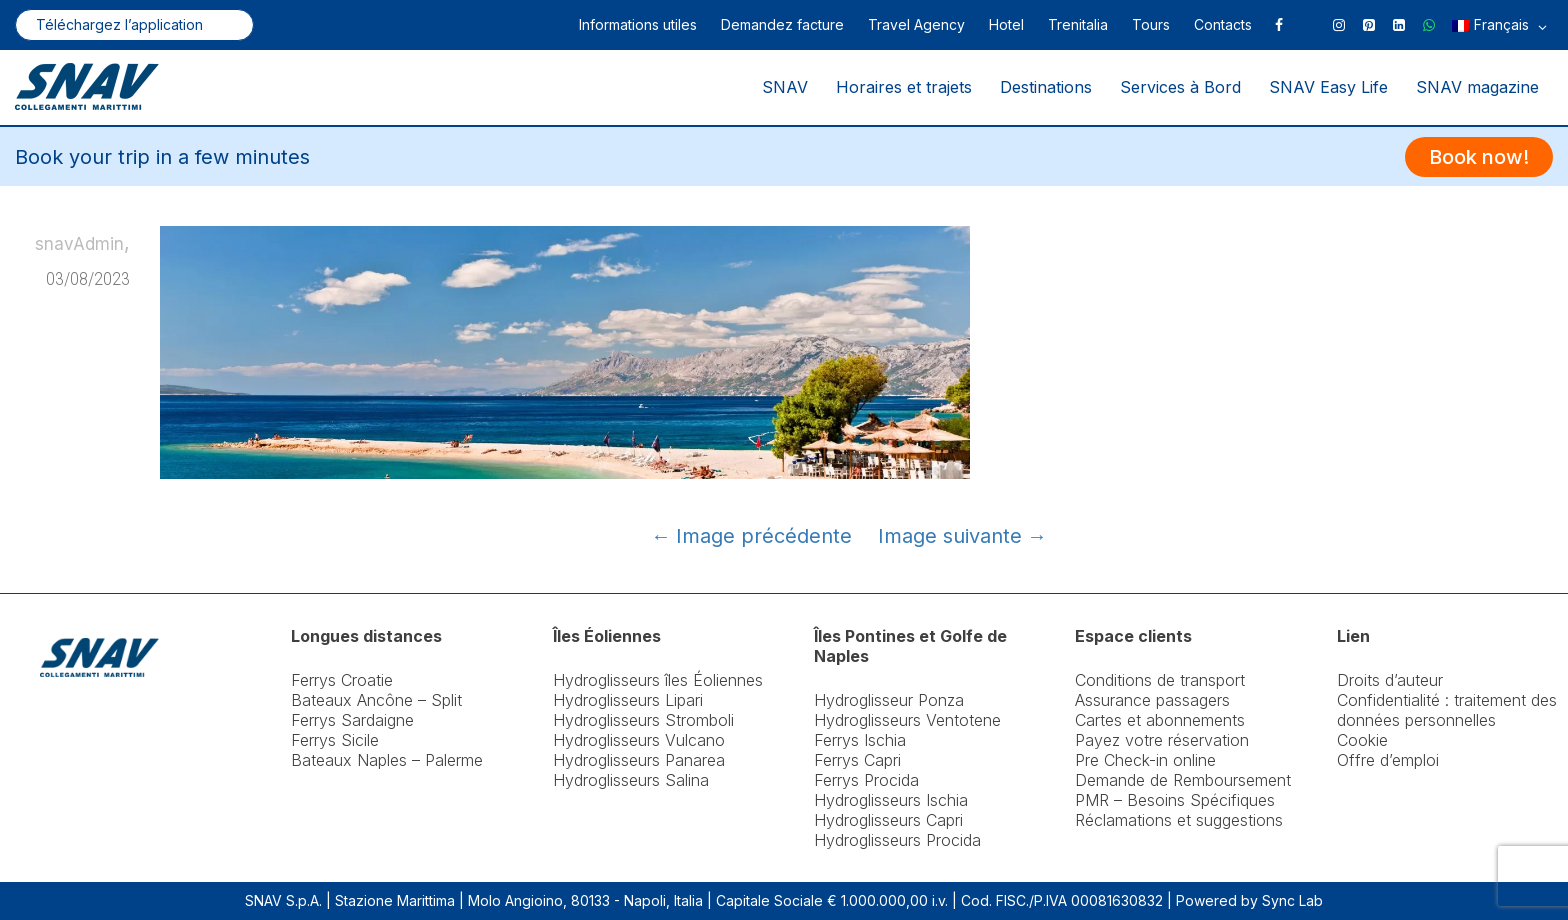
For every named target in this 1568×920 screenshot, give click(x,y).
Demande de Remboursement (1183, 780)
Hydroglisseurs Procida (897, 840)
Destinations (1046, 87)
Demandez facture (782, 24)
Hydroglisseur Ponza (889, 700)
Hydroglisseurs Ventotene (907, 720)
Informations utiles (638, 24)
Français (1499, 26)
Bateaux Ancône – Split (376, 700)
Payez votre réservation (1162, 740)
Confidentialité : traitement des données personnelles (1447, 710)
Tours (1151, 24)
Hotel (1006, 24)
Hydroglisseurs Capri (888, 820)
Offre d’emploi (1388, 760)
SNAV (785, 87)
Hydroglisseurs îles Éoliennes (658, 680)
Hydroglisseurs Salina (631, 780)
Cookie (1362, 740)
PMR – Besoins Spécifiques (1175, 800)
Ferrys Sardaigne (352, 720)
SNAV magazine (1477, 87)
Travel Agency (916, 24)
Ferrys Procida (866, 780)
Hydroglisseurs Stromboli (643, 720)
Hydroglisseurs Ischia (891, 800)
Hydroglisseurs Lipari (628, 700)
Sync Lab (1292, 900)
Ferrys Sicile (335, 740)
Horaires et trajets (904, 87)
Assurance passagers (1152, 700)
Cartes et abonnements (1160, 720)
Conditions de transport (1160, 680)
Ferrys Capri (857, 760)
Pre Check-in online (1145, 760)
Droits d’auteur (1390, 680)
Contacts (1223, 24)
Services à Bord (1180, 87)
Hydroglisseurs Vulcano (639, 740)
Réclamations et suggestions (1179, 820)
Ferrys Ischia (860, 740)
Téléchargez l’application (119, 24)
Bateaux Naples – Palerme (387, 760)
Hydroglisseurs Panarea (639, 760)
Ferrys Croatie (342, 680)
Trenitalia (1078, 24)
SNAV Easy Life (1328, 87)
